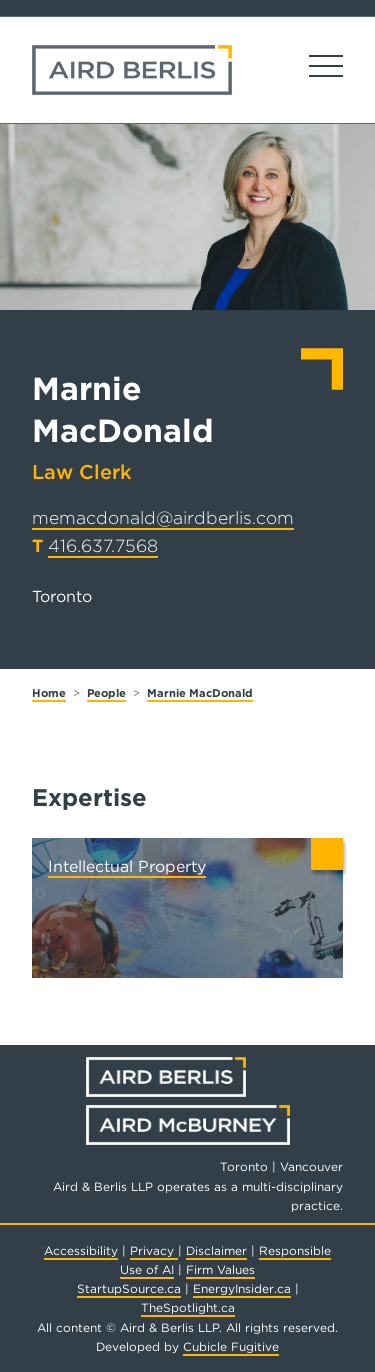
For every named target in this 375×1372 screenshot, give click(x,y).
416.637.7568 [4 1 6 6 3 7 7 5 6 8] (103, 545)
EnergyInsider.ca (242, 1288)
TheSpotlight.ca (188, 1307)
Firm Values (220, 1269)
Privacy (154, 1250)
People (106, 693)
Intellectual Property (127, 866)
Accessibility (81, 1250)
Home (49, 693)
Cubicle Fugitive (231, 1346)
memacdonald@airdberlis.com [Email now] (163, 517)
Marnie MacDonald (200, 693)
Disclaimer (216, 1250)
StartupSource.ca (129, 1288)
